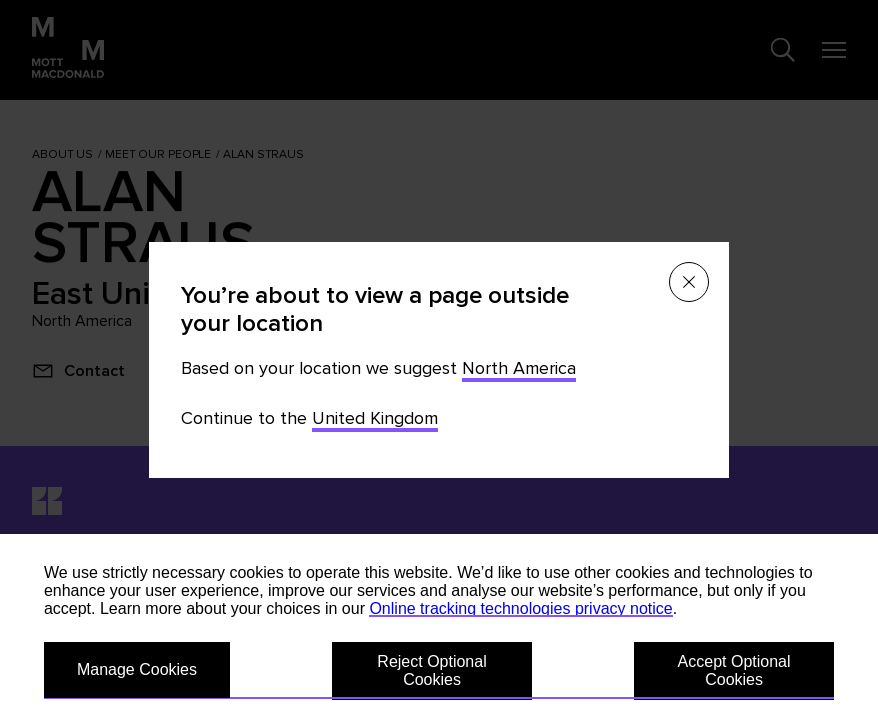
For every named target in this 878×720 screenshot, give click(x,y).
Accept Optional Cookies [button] (734, 670)
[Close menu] (689, 282)
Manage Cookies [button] (137, 669)
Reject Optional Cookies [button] (431, 670)
